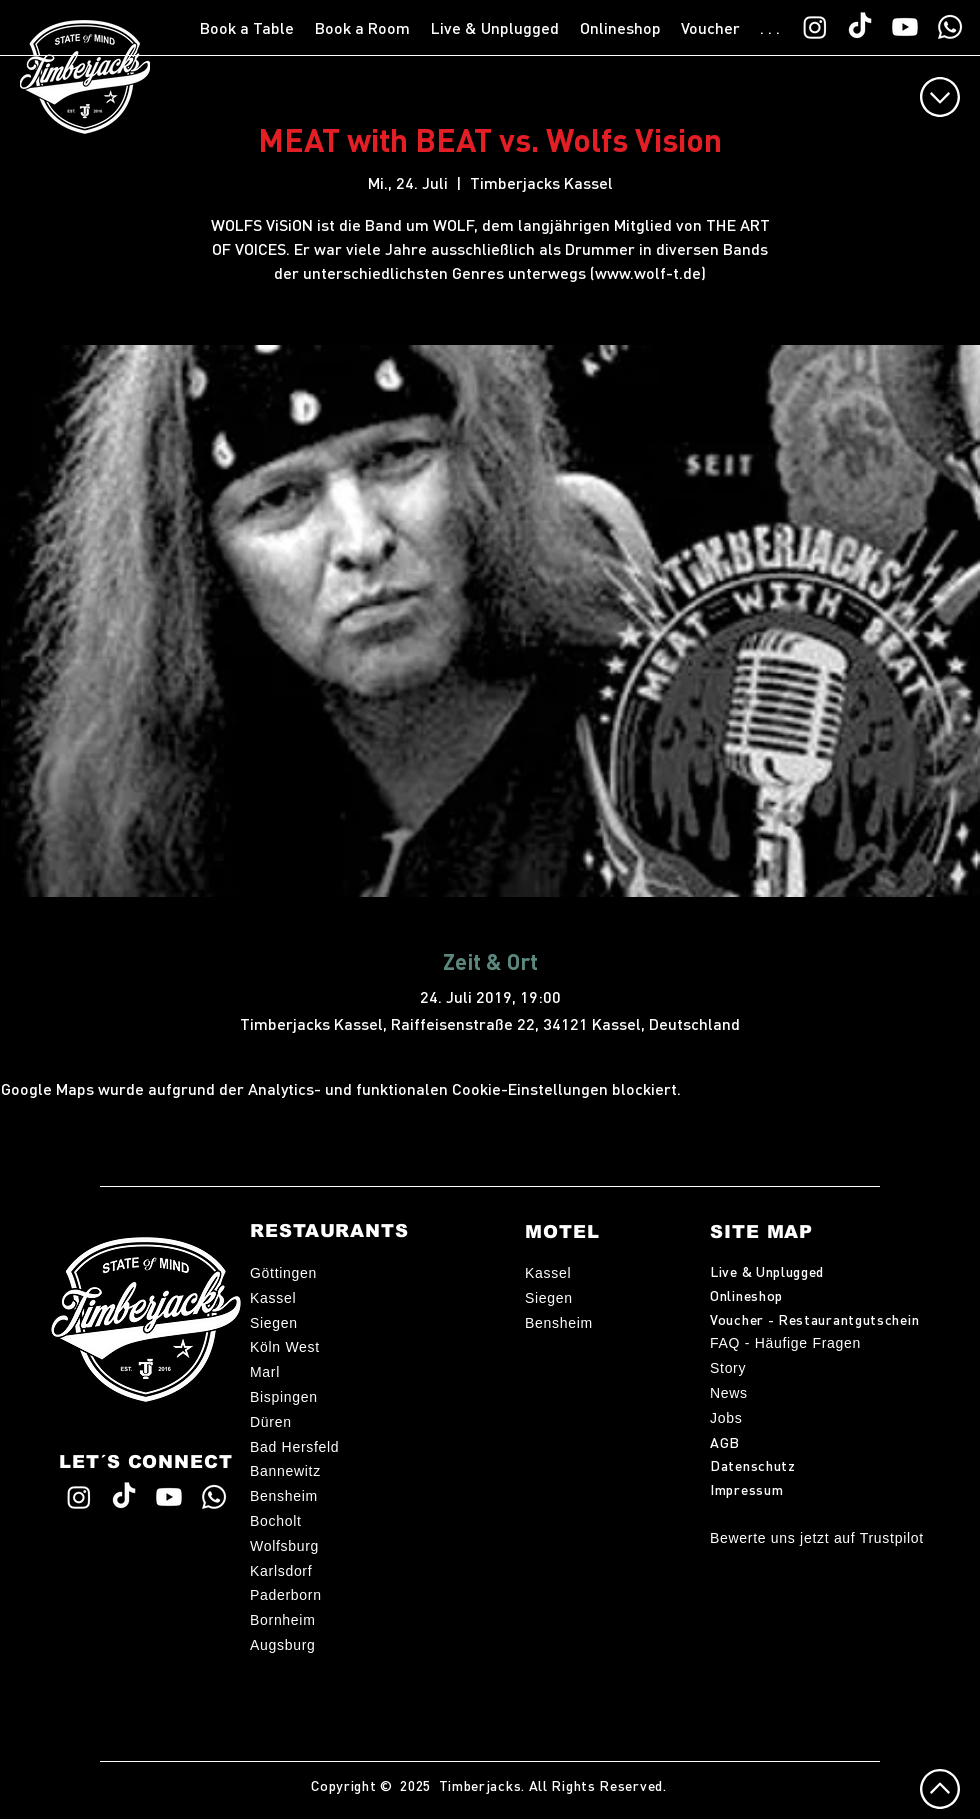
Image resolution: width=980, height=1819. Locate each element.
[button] (247, 28)
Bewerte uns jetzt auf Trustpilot (817, 1538)
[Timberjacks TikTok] (860, 27)
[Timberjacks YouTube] (905, 27)
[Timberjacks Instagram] (815, 27)
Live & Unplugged (767, 1271)
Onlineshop (746, 1295)
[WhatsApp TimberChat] (950, 27)
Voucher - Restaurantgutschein (814, 1319)
